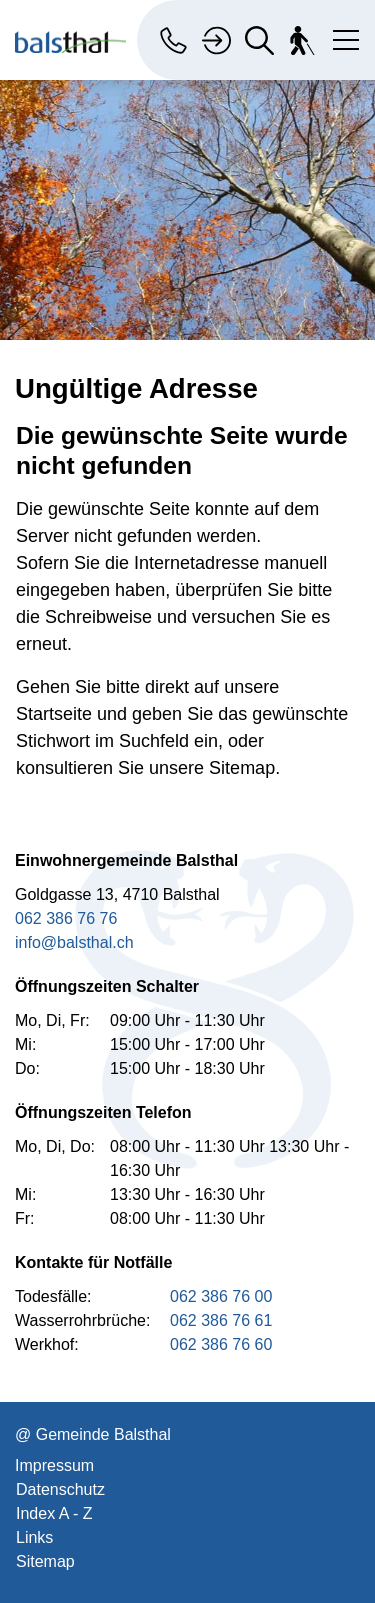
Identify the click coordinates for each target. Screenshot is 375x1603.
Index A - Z (54, 1513)
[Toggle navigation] (342, 36)
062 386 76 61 (221, 1320)
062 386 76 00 (221, 1296)
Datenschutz (60, 1489)
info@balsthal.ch (74, 942)
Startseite (54, 714)
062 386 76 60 (221, 1344)
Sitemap (45, 1561)
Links (34, 1537)
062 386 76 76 (66, 918)
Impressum (54, 1465)
